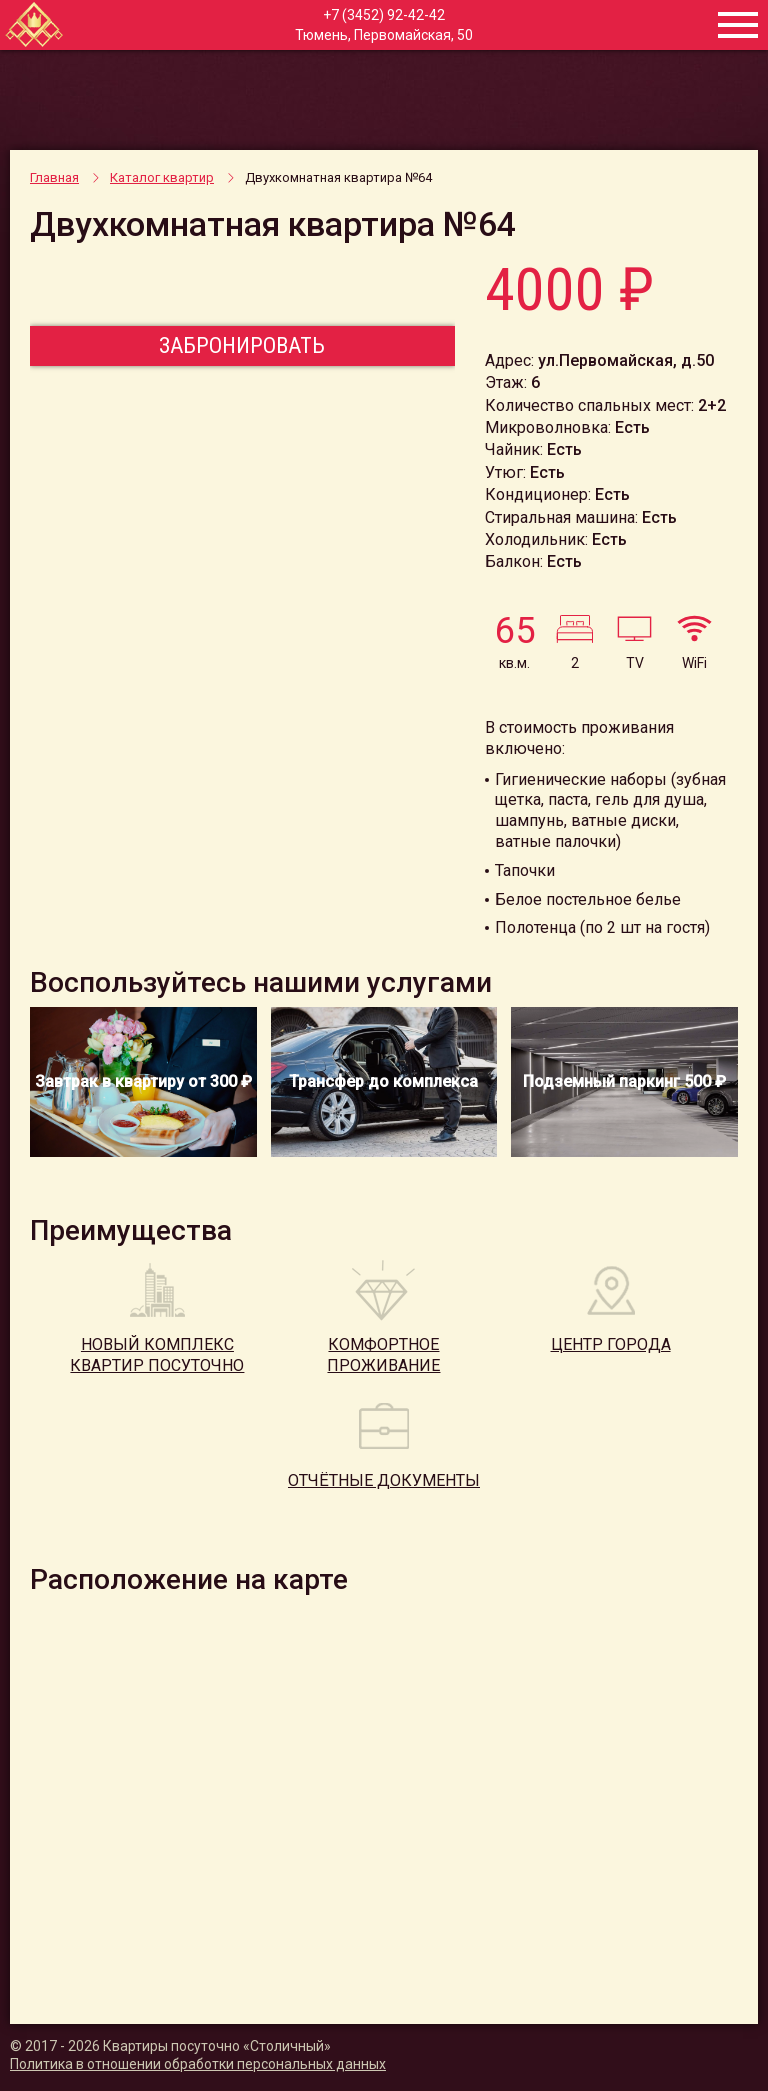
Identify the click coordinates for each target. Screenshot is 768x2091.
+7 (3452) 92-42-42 (384, 15)
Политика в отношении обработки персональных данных (198, 2064)
